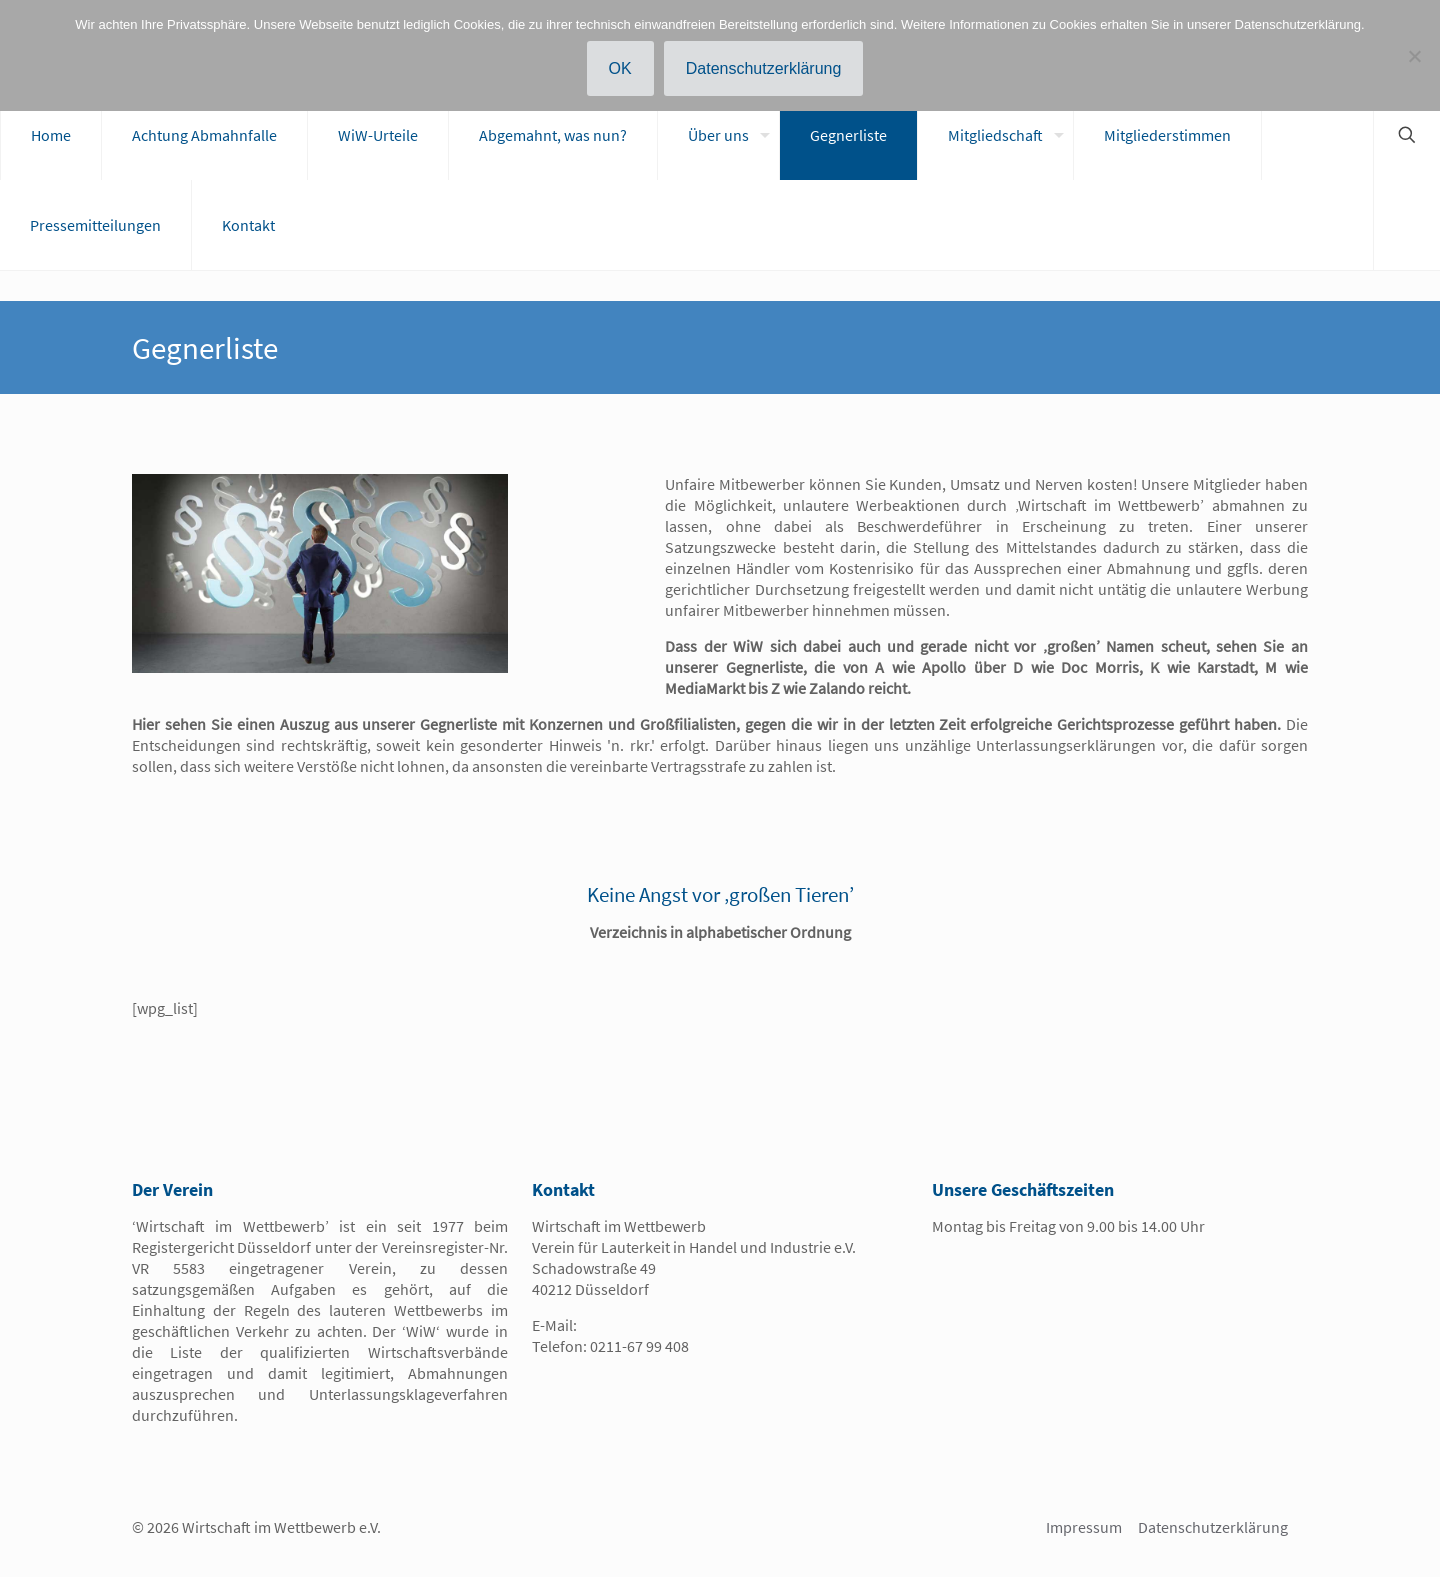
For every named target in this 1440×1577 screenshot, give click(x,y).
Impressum (1084, 1527)
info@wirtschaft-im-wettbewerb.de (698, 1325)
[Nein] (1415, 56)
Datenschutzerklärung (1213, 1527)
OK (620, 68)
